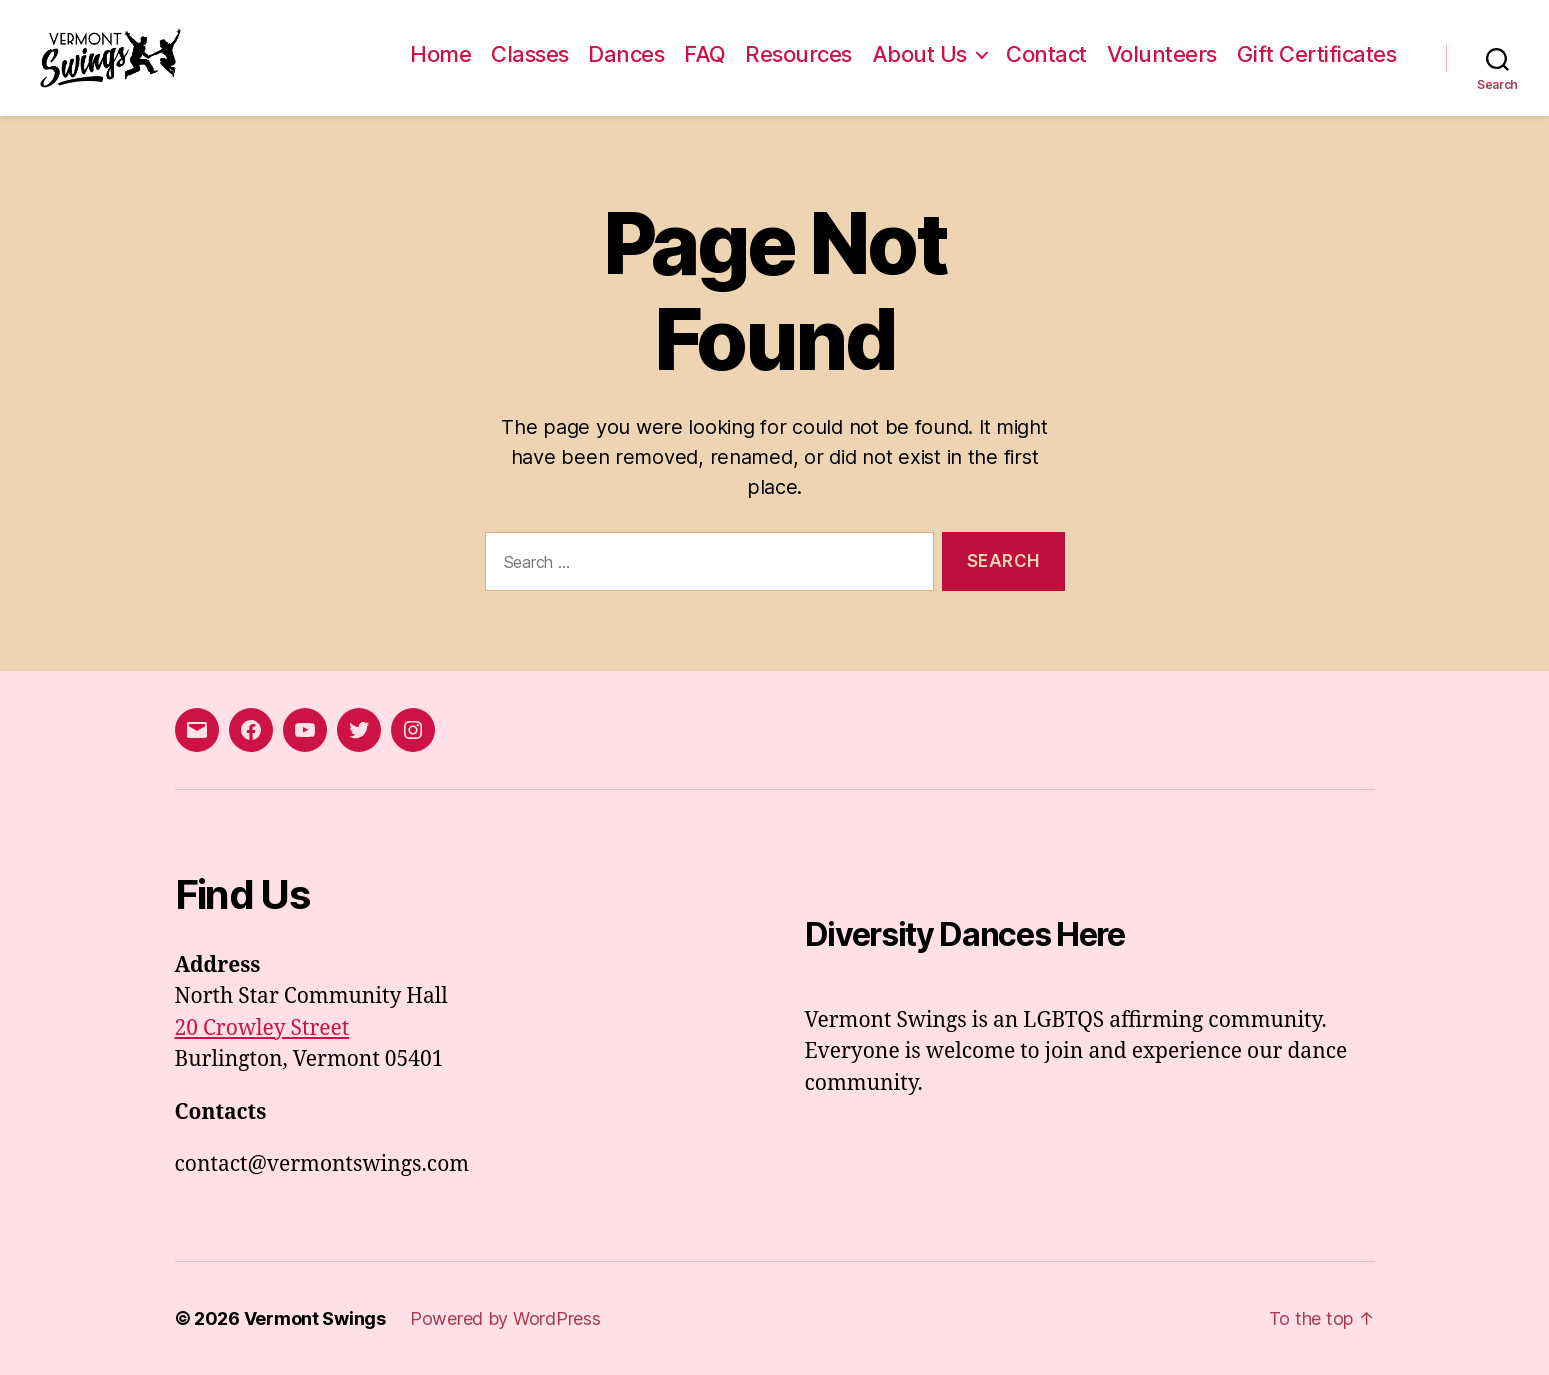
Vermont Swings (315, 1318)
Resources (798, 54)
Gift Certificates (1317, 54)
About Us (919, 54)
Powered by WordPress (505, 1318)
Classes (530, 54)
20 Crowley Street (262, 1028)
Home (440, 54)
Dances (626, 54)
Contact (1046, 54)
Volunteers (1162, 54)
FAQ (705, 54)
